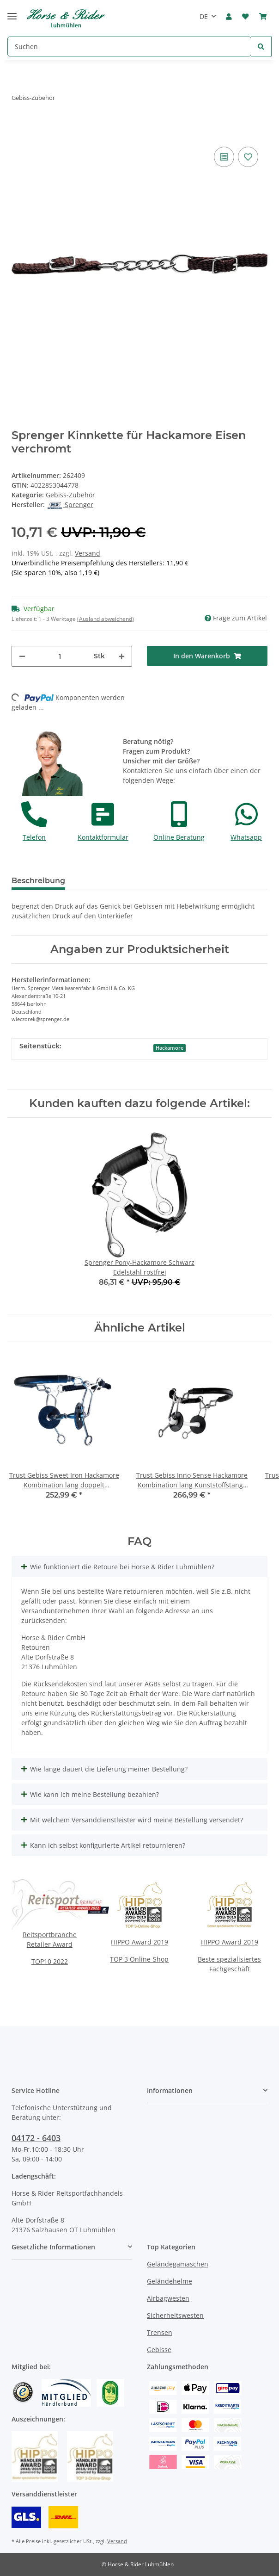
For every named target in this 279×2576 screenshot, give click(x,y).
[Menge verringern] (22, 656)
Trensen (159, 2332)
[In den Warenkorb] (207, 656)
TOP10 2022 (49, 1961)
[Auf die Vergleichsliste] (224, 157)
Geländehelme (169, 2281)
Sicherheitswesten (175, 2315)
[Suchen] (129, 46)
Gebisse (159, 2349)
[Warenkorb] (263, 16)
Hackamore (169, 1048)
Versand (87, 553)
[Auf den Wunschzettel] (248, 157)
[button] (229, 16)
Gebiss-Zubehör (70, 494)
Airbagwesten (168, 2298)
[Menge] (59, 656)
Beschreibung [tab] (38, 880)
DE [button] (204, 16)
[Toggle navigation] (12, 12)
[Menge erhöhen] (121, 656)
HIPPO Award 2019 (139, 1942)
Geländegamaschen (177, 2264)
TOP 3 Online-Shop (139, 1959)
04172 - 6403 (36, 2137)
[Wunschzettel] (245, 16)
